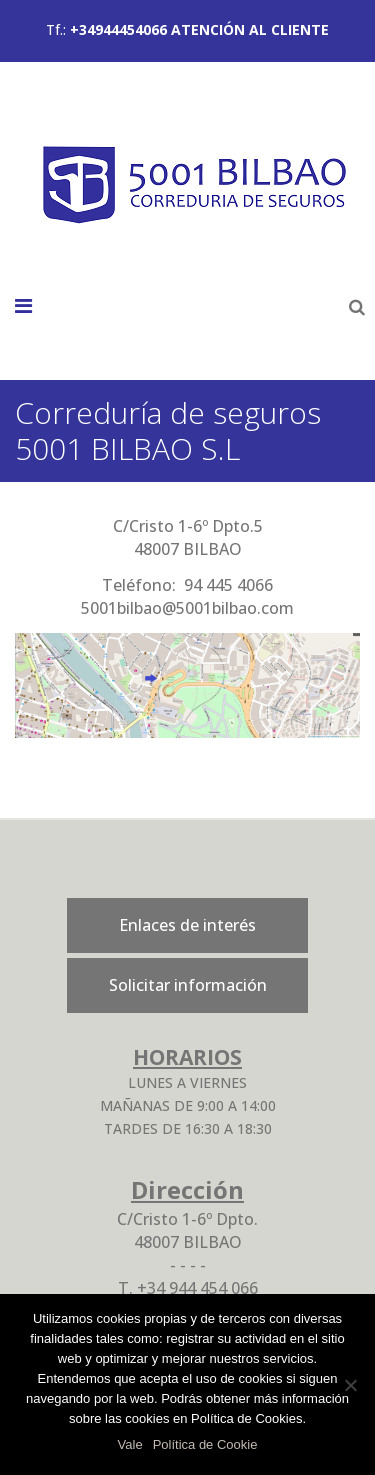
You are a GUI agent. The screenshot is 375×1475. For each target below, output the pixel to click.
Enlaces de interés (187, 925)
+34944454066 (118, 29)
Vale (130, 1444)
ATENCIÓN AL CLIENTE (250, 29)
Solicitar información (188, 985)
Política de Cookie (205, 1444)
